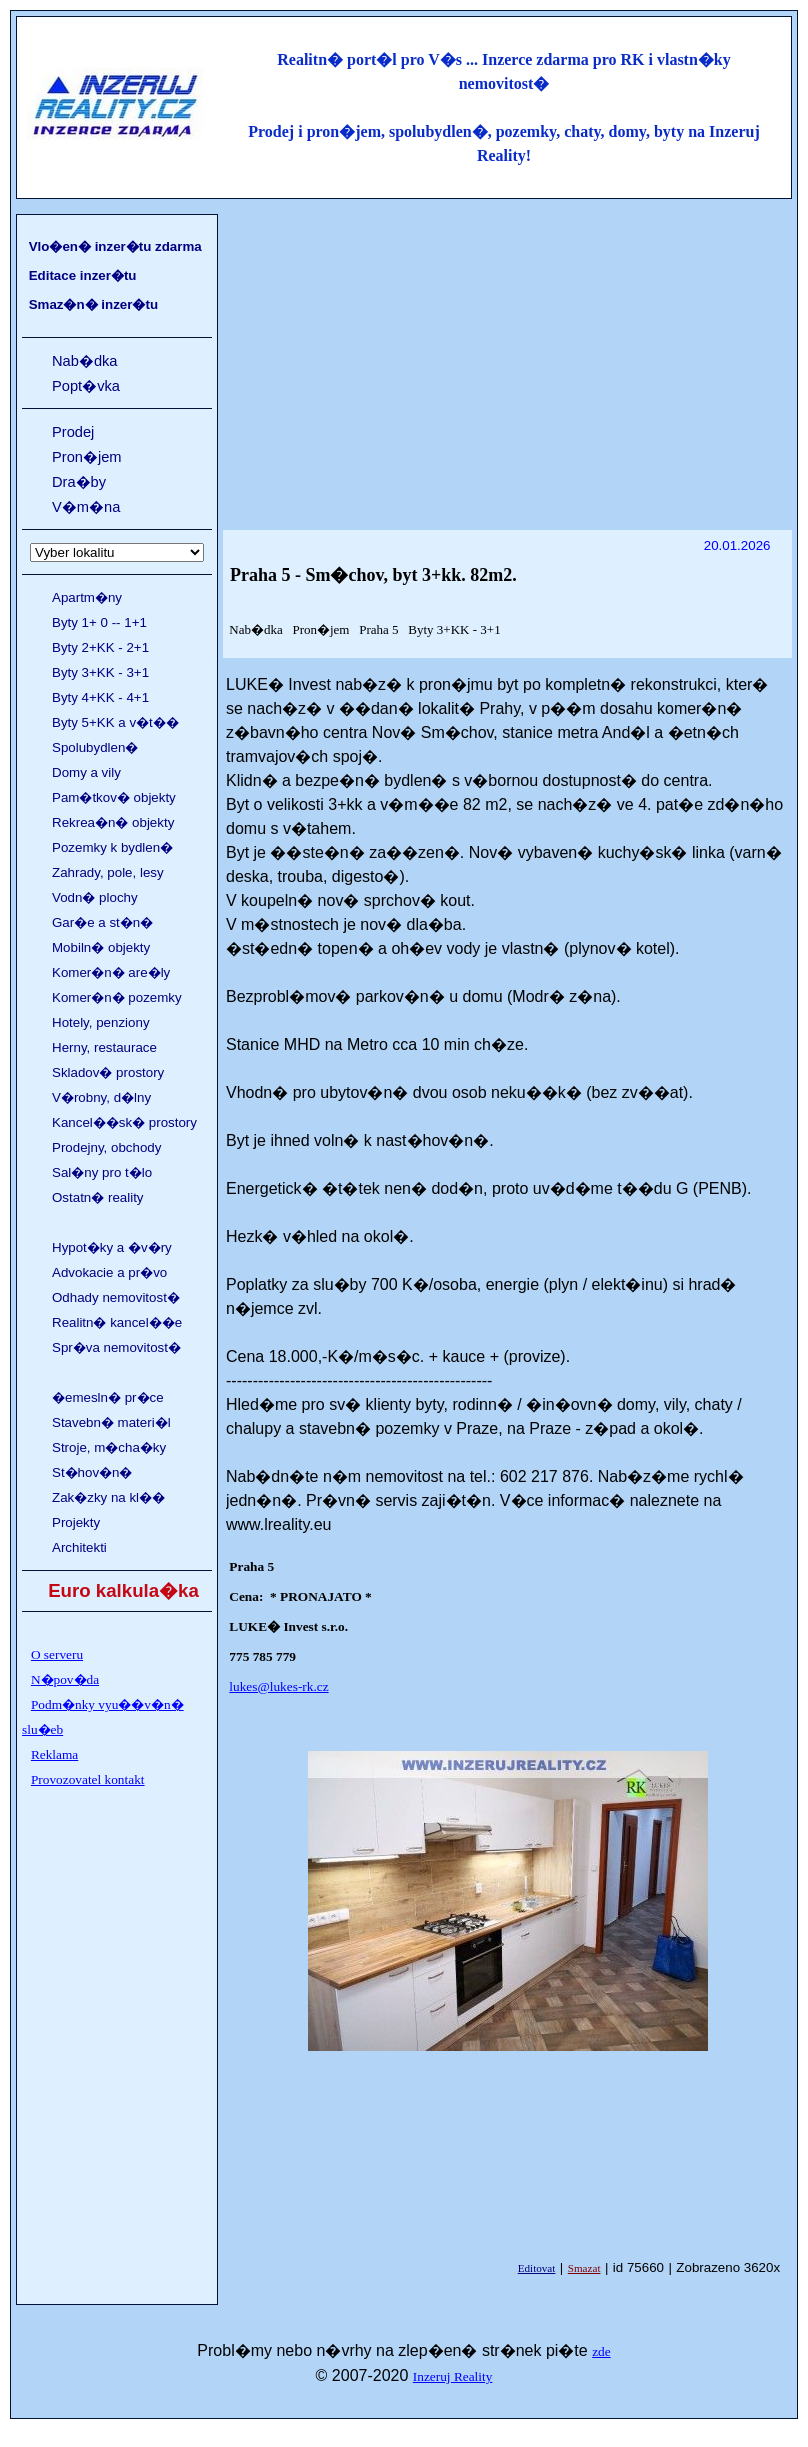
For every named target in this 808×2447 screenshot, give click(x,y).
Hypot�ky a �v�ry (112, 1247)
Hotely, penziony (101, 1022)
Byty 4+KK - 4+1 (100, 697)
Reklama (54, 1754)
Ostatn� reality (98, 1197)
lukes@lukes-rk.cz (278, 1686)
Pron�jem (87, 457)
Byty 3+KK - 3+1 (100, 672)
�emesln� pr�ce (108, 1397)
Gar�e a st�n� (102, 922)
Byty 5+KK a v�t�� (115, 722)
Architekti (79, 1547)
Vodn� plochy (95, 897)
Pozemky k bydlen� (112, 847)
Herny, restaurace (104, 1047)
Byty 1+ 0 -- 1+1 (99, 622)
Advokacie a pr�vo (109, 1272)
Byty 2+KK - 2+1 (100, 647)
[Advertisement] (507, 357)
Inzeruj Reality (453, 2376)
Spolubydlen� (95, 747)
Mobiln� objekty (101, 947)
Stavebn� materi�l (111, 1422)
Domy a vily (86, 772)
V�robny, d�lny (101, 1097)
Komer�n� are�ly (111, 972)
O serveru (57, 1654)
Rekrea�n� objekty (113, 822)
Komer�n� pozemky (117, 997)
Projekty (76, 1522)
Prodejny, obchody (106, 1147)
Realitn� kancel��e (117, 1322)
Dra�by (79, 482)
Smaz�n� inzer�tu (93, 304)
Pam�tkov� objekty (114, 797)
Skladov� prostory (108, 1072)
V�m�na (86, 507)
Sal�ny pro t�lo (102, 1172)
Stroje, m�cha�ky (109, 1447)
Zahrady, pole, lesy (108, 872)
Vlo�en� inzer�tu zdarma (115, 246)
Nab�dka (85, 361)
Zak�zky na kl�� (108, 1497)
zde (601, 2351)
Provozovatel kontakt (88, 1779)
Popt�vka (86, 386)
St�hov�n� (92, 1472)
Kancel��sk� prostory (124, 1122)
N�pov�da (65, 1679)
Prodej (73, 432)
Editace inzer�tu (83, 275)
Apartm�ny (87, 597)
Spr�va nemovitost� (116, 1347)
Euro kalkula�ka (123, 1590)
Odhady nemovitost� (116, 1297)
